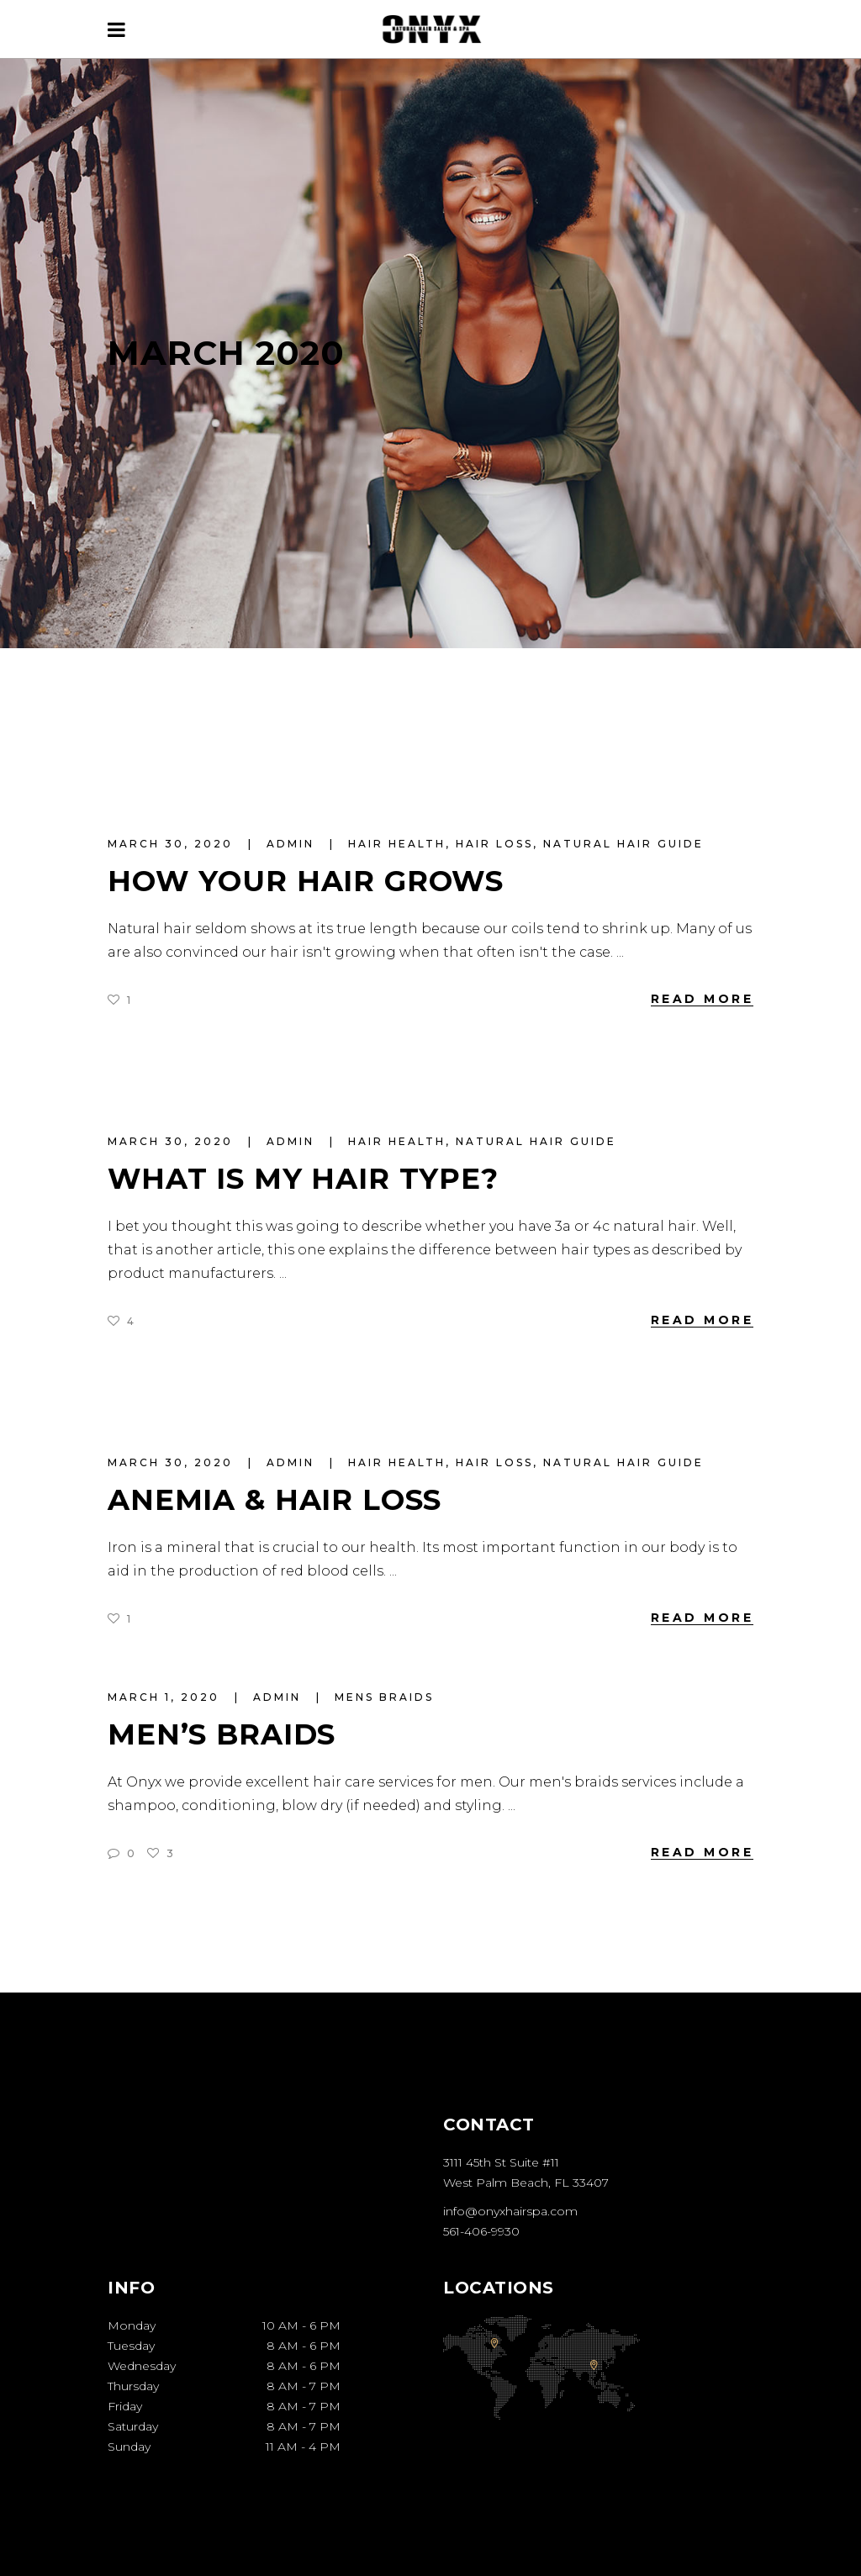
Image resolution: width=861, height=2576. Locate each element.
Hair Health (397, 843)
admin (293, 843)
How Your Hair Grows (306, 881)
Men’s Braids (221, 1734)
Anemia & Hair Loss (274, 1500)
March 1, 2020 (166, 1697)
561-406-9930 (481, 2231)
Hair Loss (494, 843)
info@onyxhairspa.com (510, 2211)
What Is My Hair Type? (303, 1178)
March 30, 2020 (173, 843)
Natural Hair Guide (623, 843)
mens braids (384, 1697)
